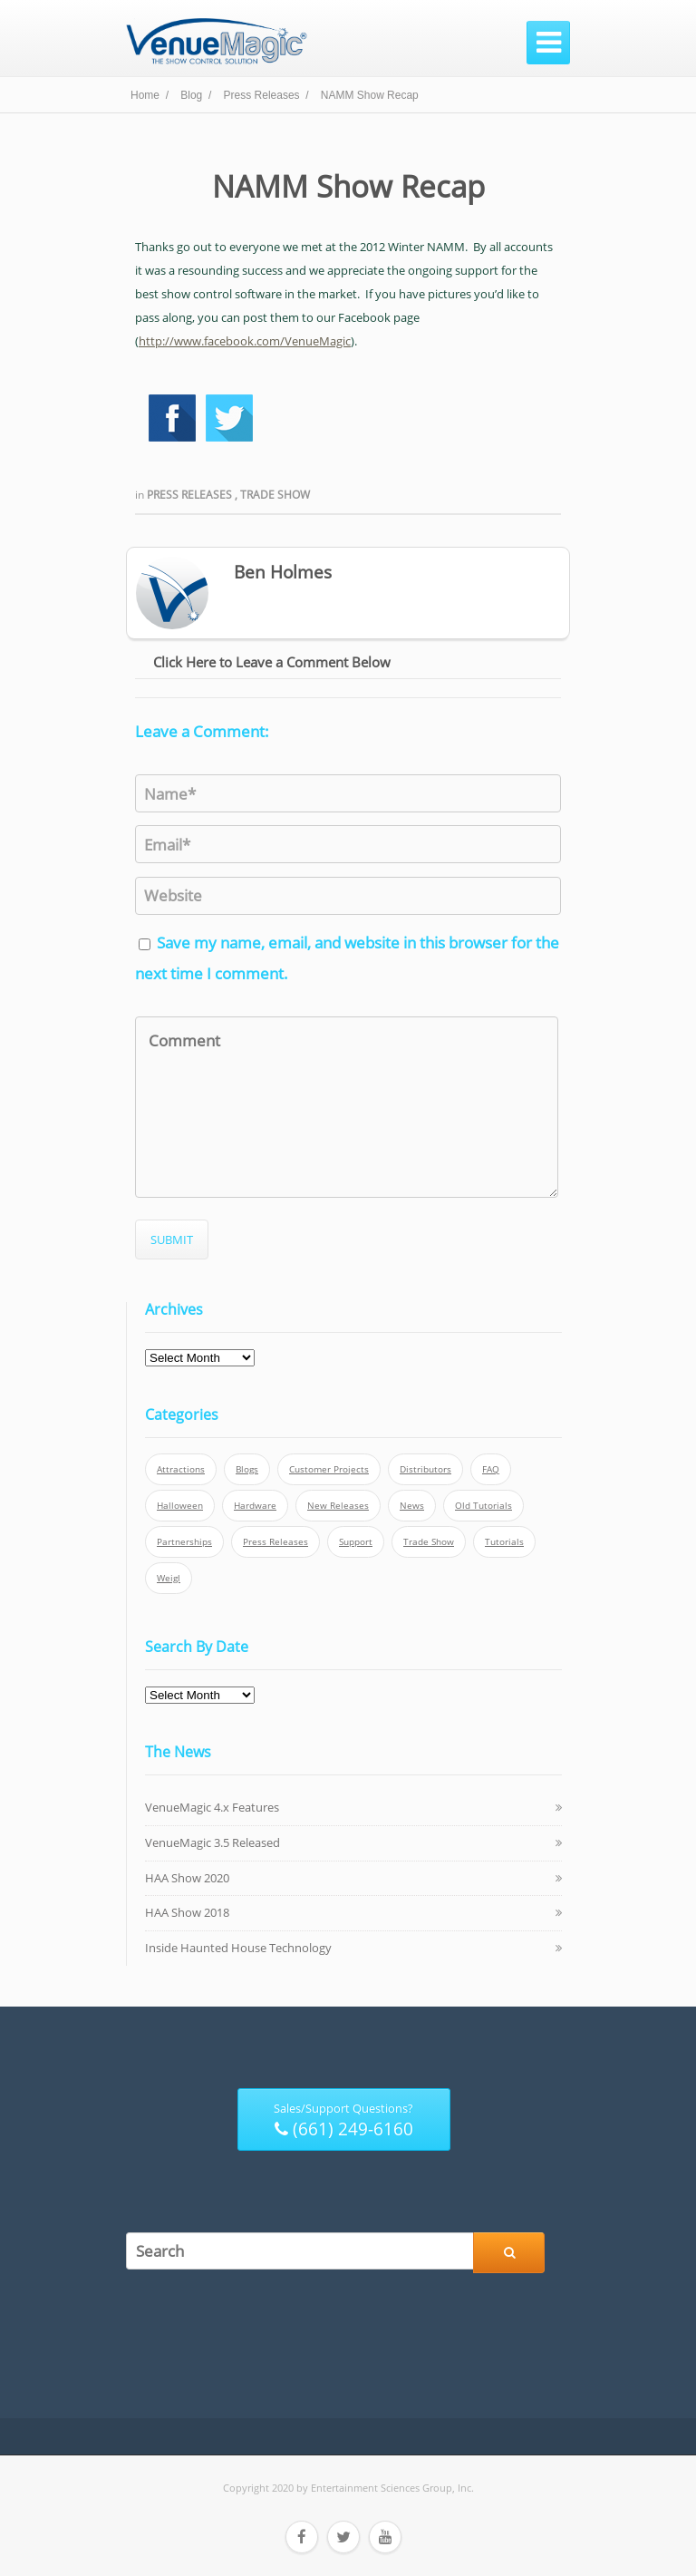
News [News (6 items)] (412, 1506)
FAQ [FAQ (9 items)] (490, 1469)
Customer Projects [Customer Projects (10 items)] (329, 1469)
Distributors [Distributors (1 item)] (425, 1469)
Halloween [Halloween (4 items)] (180, 1506)
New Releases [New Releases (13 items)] (338, 1506)
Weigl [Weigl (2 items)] (168, 1578)
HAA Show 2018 (187, 1912)
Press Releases (191, 494)
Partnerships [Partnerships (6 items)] (184, 1542)
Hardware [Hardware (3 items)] (255, 1506)
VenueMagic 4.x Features (212, 1807)
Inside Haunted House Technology (238, 1947)
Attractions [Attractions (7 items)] (181, 1469)
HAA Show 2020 (187, 1878)
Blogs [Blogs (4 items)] (247, 1469)
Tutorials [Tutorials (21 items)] (504, 1542)
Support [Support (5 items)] (355, 1542)
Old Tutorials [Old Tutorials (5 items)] (483, 1506)
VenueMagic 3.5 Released (212, 1842)
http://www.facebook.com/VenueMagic (245, 341)
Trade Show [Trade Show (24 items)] (428, 1542)
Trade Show (275, 494)
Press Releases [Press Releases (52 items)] (275, 1542)
